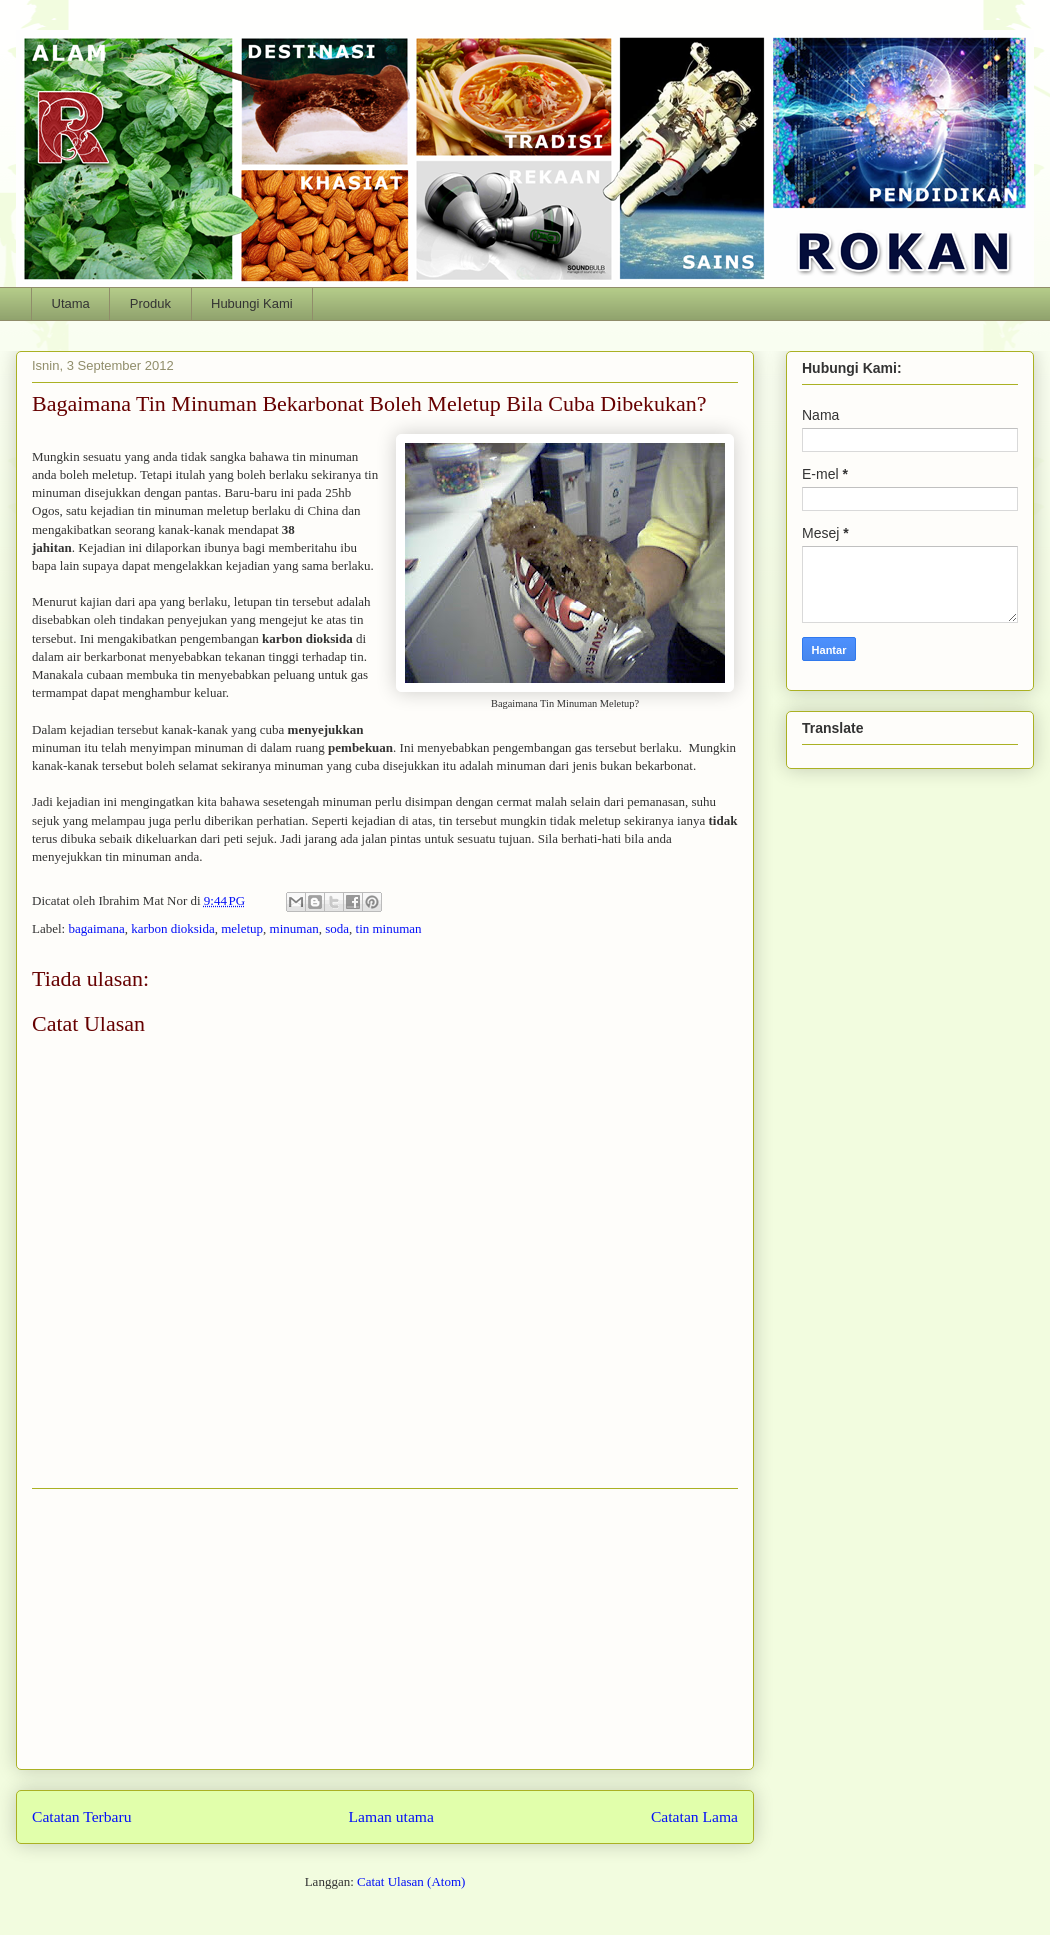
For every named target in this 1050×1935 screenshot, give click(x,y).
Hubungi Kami (252, 303)
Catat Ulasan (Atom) (411, 1881)
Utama (71, 303)
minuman (294, 928)
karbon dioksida (172, 928)
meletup (242, 928)
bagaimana (96, 928)
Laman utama (391, 1816)
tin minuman (389, 928)
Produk (150, 303)
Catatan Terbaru (82, 1816)
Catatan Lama (694, 1816)
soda (337, 928)
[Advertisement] (385, 1629)
